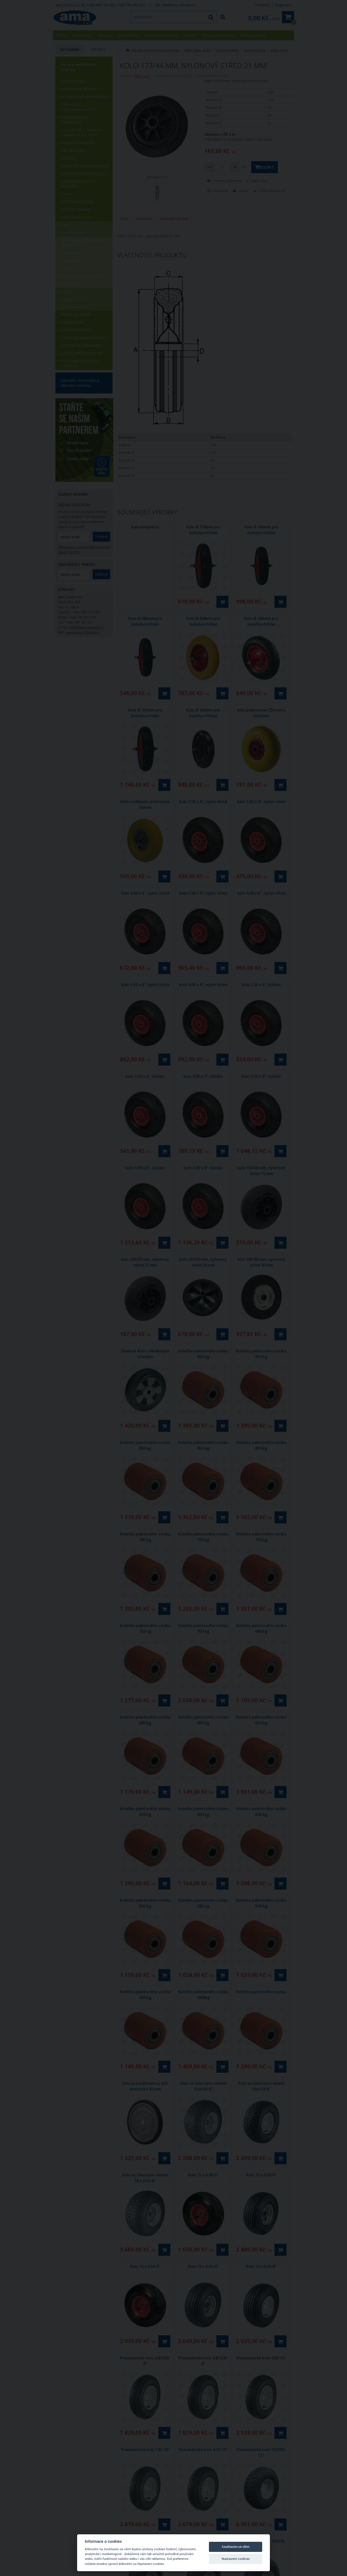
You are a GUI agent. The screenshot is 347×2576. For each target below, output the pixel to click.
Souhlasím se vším (235, 2546)
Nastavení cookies (236, 2558)
